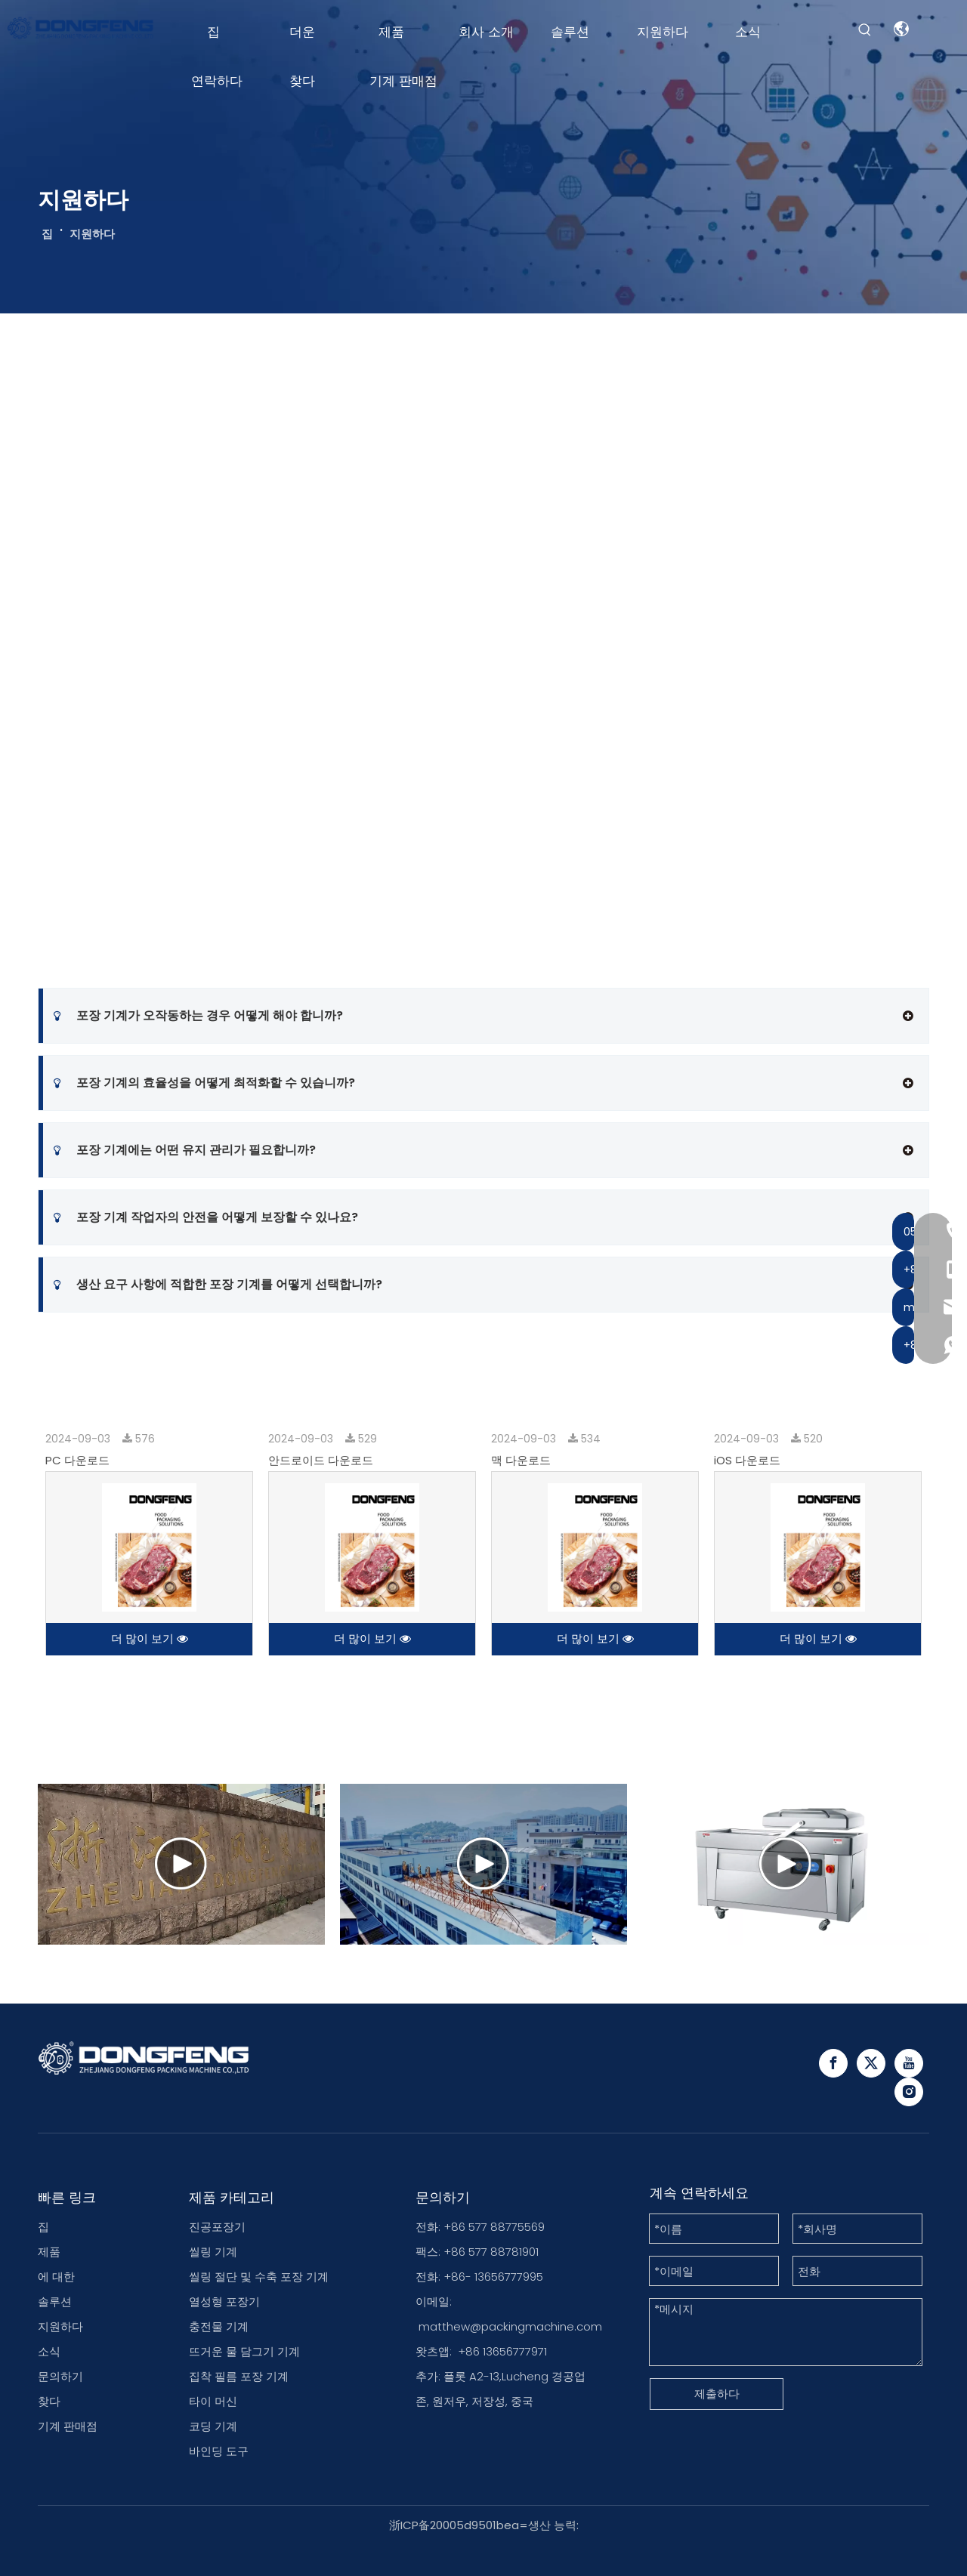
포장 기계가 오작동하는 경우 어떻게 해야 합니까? (198, 1016)
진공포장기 (217, 2227)
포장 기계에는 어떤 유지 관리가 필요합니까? (185, 1150)
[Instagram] (908, 2092)
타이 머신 (213, 2401)
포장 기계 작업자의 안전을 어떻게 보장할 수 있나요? (206, 1217)
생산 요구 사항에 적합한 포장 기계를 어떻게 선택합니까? (218, 1285)
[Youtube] (908, 2063)
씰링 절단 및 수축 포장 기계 (259, 2276)
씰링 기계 (213, 2252)
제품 (49, 2252)
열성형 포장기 (224, 2301)
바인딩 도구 (219, 2451)
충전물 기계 (219, 2326)
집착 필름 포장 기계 (239, 2376)
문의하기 (60, 2376)
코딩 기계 (213, 2426)
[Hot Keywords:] (865, 30)
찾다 (49, 2401)
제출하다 (717, 2394)
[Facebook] (833, 2063)
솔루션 (55, 2301)
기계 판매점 (67, 2426)
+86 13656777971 (502, 2351)
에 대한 (56, 2276)
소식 (49, 2351)
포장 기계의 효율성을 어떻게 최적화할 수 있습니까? (204, 1083)
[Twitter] (871, 2063)
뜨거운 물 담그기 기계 (244, 2351)
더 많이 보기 (149, 1638)
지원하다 (60, 2326)
